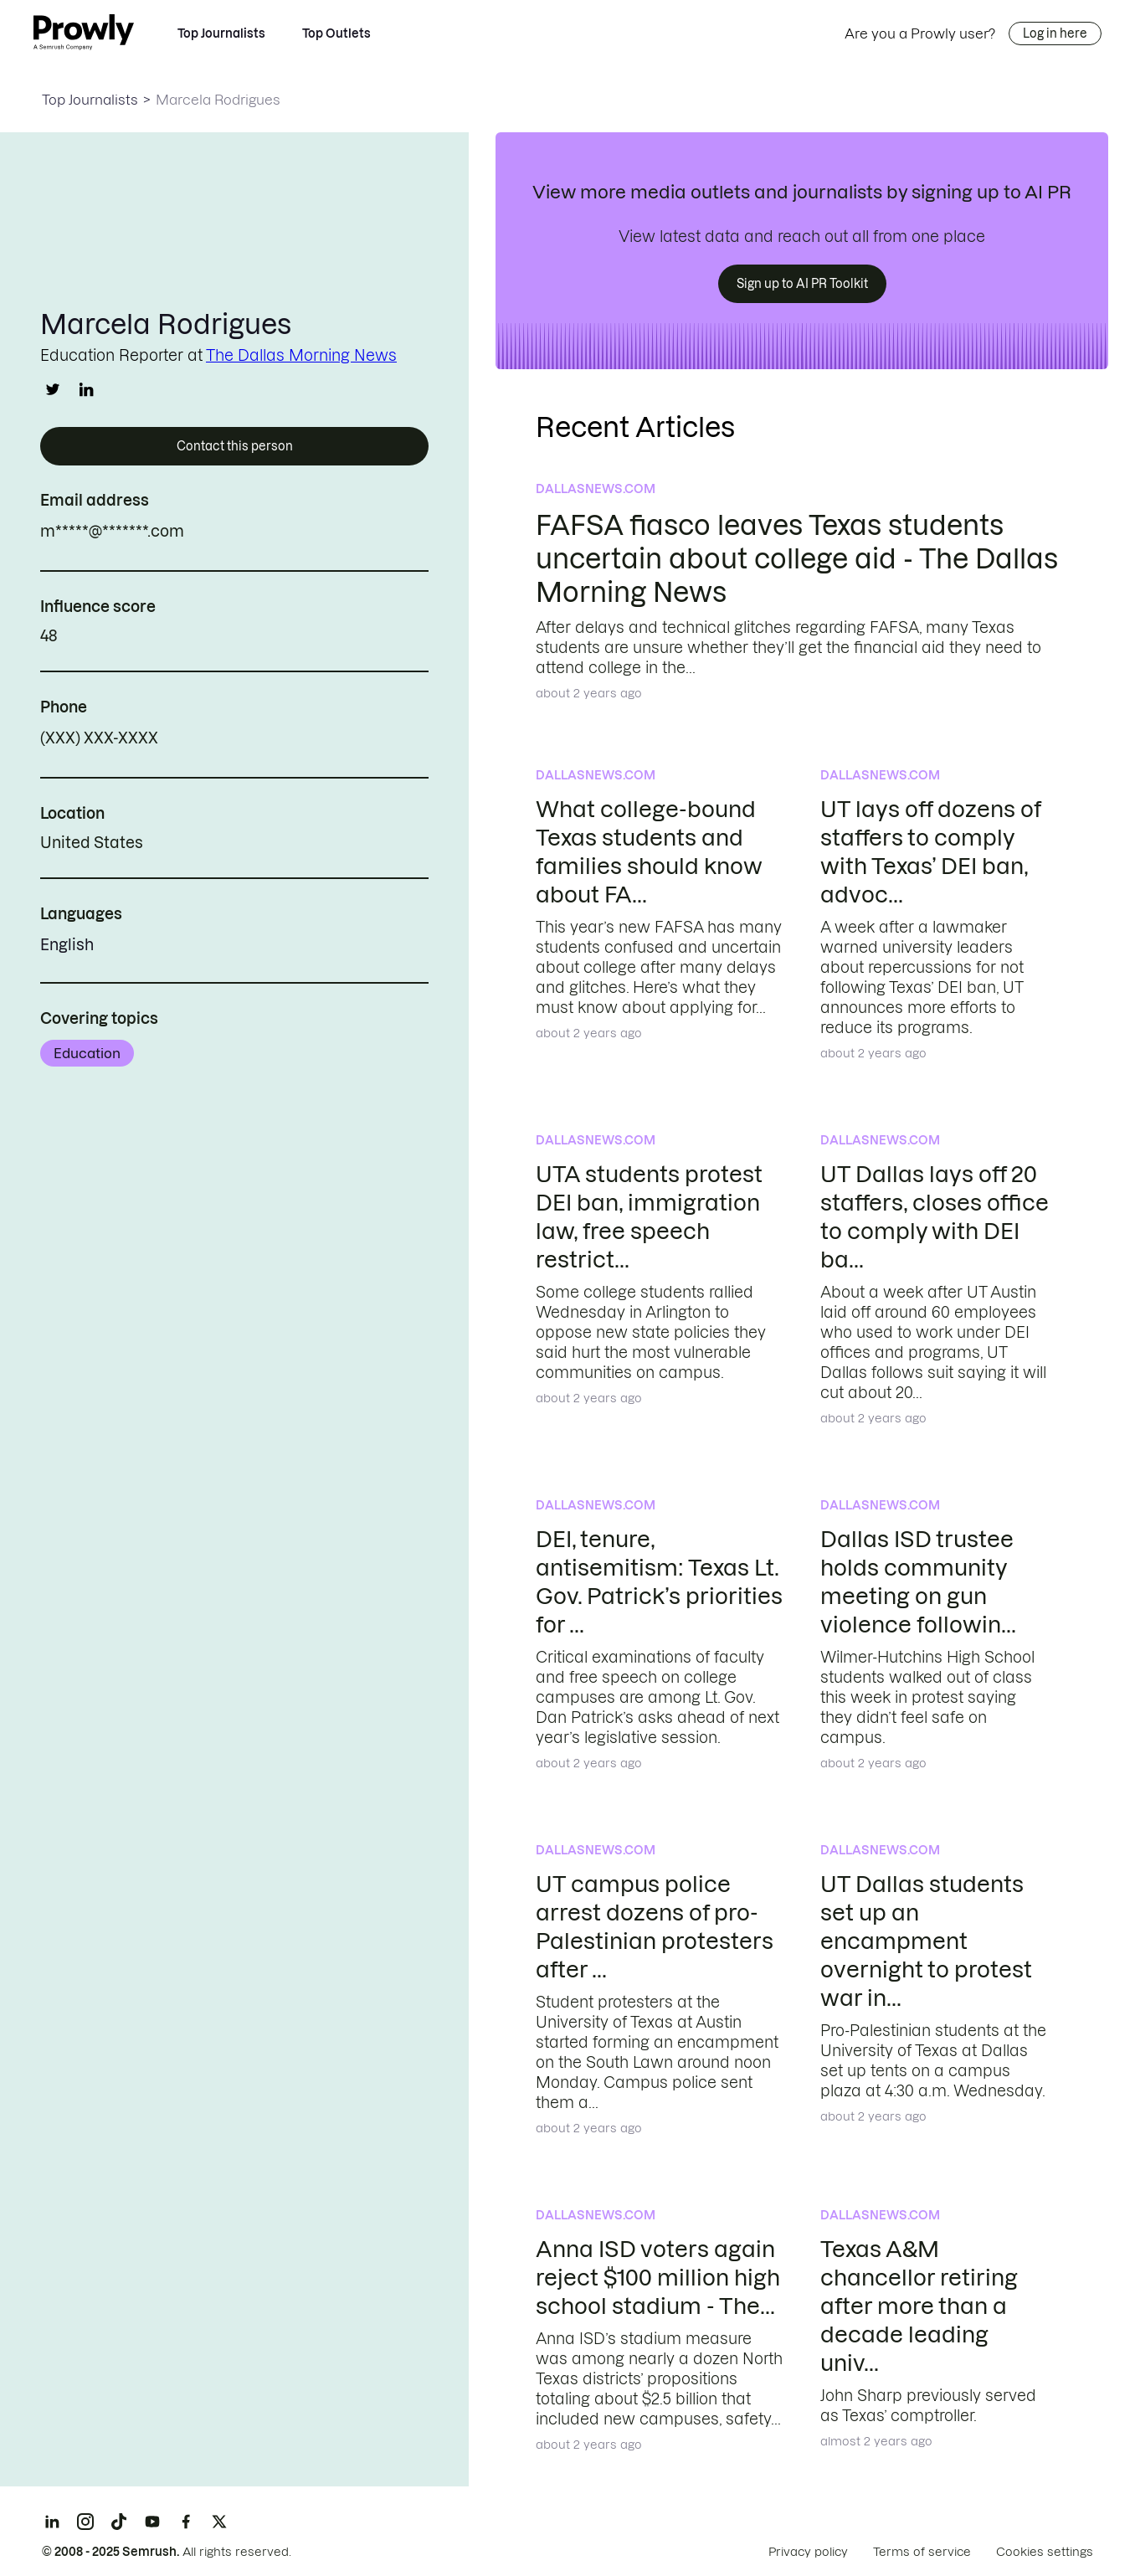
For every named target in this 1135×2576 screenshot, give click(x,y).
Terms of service (922, 2552)
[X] (219, 2522)
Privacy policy (808, 2552)
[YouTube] (152, 2522)
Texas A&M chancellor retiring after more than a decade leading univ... (919, 2306)
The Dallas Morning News (301, 355)
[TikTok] (119, 2522)
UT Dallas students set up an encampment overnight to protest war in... (926, 1941)
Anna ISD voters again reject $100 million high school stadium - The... (658, 2277)
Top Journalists (221, 33)
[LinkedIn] (52, 2522)
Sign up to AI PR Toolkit (802, 284)
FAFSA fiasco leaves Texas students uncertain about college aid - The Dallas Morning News (797, 559)
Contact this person (235, 446)
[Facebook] (186, 2522)
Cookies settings (1044, 2552)
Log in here (1055, 33)
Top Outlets (336, 33)
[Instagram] (85, 2522)
